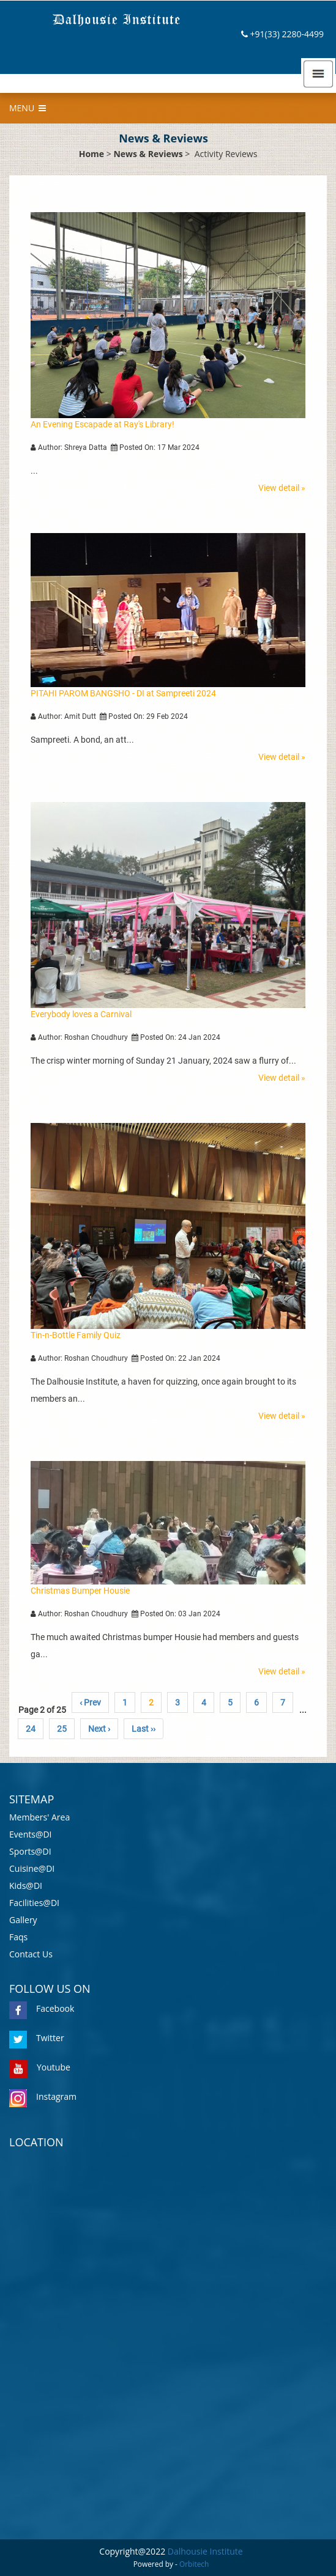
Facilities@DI (34, 1902)
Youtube (39, 2067)
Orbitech (194, 2564)
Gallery (23, 1920)
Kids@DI (25, 1885)
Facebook (41, 2008)
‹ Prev (90, 1702)
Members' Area (39, 1817)
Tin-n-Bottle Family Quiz (76, 1335)
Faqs (18, 1937)
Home (91, 154)
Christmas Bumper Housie (80, 1590)
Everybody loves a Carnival (81, 1014)
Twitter (36, 2038)
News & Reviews (147, 154)
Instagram (43, 2096)
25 (62, 1729)
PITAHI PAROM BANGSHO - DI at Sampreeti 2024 (123, 693)
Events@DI (30, 1834)
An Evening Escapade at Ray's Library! (102, 424)
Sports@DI (30, 1851)
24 (30, 1729)
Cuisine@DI (31, 1868)
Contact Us (31, 1954)
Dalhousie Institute (205, 2551)
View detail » (281, 488)
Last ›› (143, 1729)
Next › (99, 1729)
